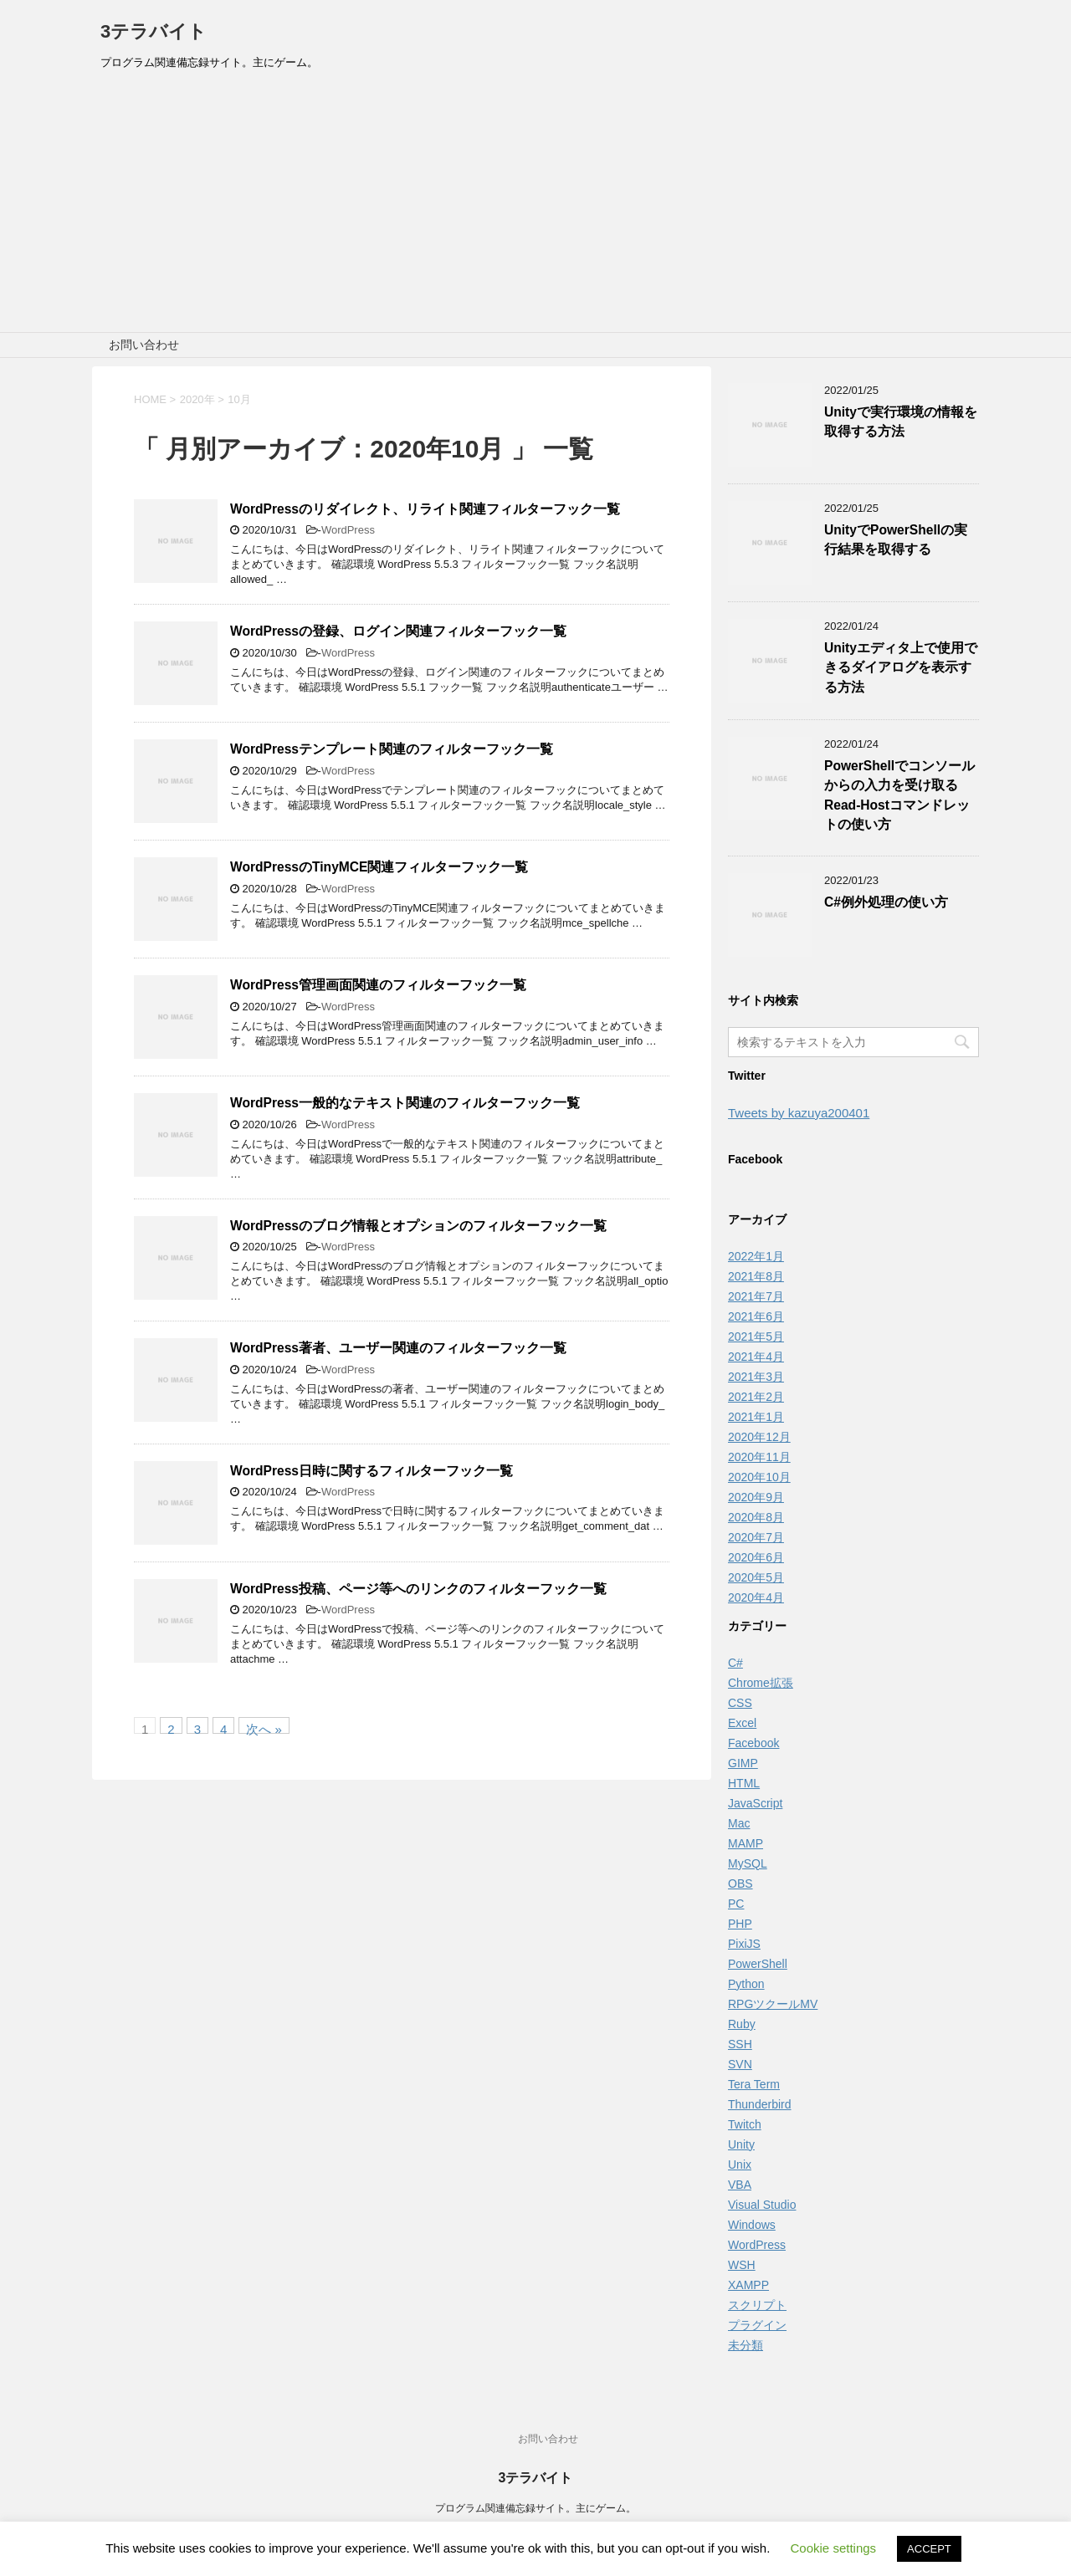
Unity (741, 2144)
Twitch (744, 2124)
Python (746, 1984)
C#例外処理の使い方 (886, 902)
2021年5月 (756, 1336)
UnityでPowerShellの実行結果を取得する (895, 539)
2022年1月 (756, 1256)
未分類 (745, 2345)
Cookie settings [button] (834, 2548)
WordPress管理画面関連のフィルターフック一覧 (378, 985)
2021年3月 (756, 1376)
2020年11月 (759, 1457)
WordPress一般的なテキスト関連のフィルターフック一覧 (405, 1103)
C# (735, 1662)
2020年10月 (759, 1477)
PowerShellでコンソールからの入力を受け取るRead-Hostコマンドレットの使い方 (899, 795)
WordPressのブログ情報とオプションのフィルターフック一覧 (418, 1226)
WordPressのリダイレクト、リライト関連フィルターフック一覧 (425, 509)
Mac (739, 1823)
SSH (740, 2044)
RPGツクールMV (772, 2004)
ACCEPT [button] (929, 2549)
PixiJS (744, 1943)
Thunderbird (760, 2104)
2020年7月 (756, 1537)
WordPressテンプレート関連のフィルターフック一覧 (391, 749)
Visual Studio (762, 2204)
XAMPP (748, 2285)
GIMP (743, 1763)
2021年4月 (756, 1356)
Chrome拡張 (760, 1682)
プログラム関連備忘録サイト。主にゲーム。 (535, 2508)
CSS (740, 1703)
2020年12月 (759, 1437)
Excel (742, 1723)
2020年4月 (756, 1597)
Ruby (742, 2024)
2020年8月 (756, 1517)
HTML (744, 1783)
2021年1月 (756, 1416)
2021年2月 (756, 1396)
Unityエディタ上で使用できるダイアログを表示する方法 (900, 667)
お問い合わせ (144, 344)
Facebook (753, 1743)
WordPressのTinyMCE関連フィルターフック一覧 (379, 867)
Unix (739, 2164)
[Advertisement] (535, 206)
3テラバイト (153, 31)
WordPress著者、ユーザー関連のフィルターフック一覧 (398, 1348)
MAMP (745, 1843)
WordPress (348, 530)
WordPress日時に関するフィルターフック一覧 (371, 1471)
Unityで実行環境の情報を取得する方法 (900, 421)
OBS (740, 1883)
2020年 (197, 399)
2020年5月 (756, 1577)
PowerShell (757, 1963)
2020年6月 (756, 1557)
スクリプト (757, 2305)
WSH (742, 2265)
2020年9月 (756, 1497)
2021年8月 (756, 1276)
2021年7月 (756, 1296)
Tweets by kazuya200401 (798, 1113)
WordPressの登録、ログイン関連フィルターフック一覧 (398, 631)
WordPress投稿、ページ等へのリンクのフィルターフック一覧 (418, 1589)
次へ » (264, 1728)
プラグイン (757, 2325)
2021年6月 (756, 1316)
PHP (740, 1923)
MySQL (747, 1863)
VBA (739, 2184)
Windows (752, 2224)
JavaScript (755, 1803)
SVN (740, 2064)
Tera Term (754, 2084)
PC (736, 1903)
